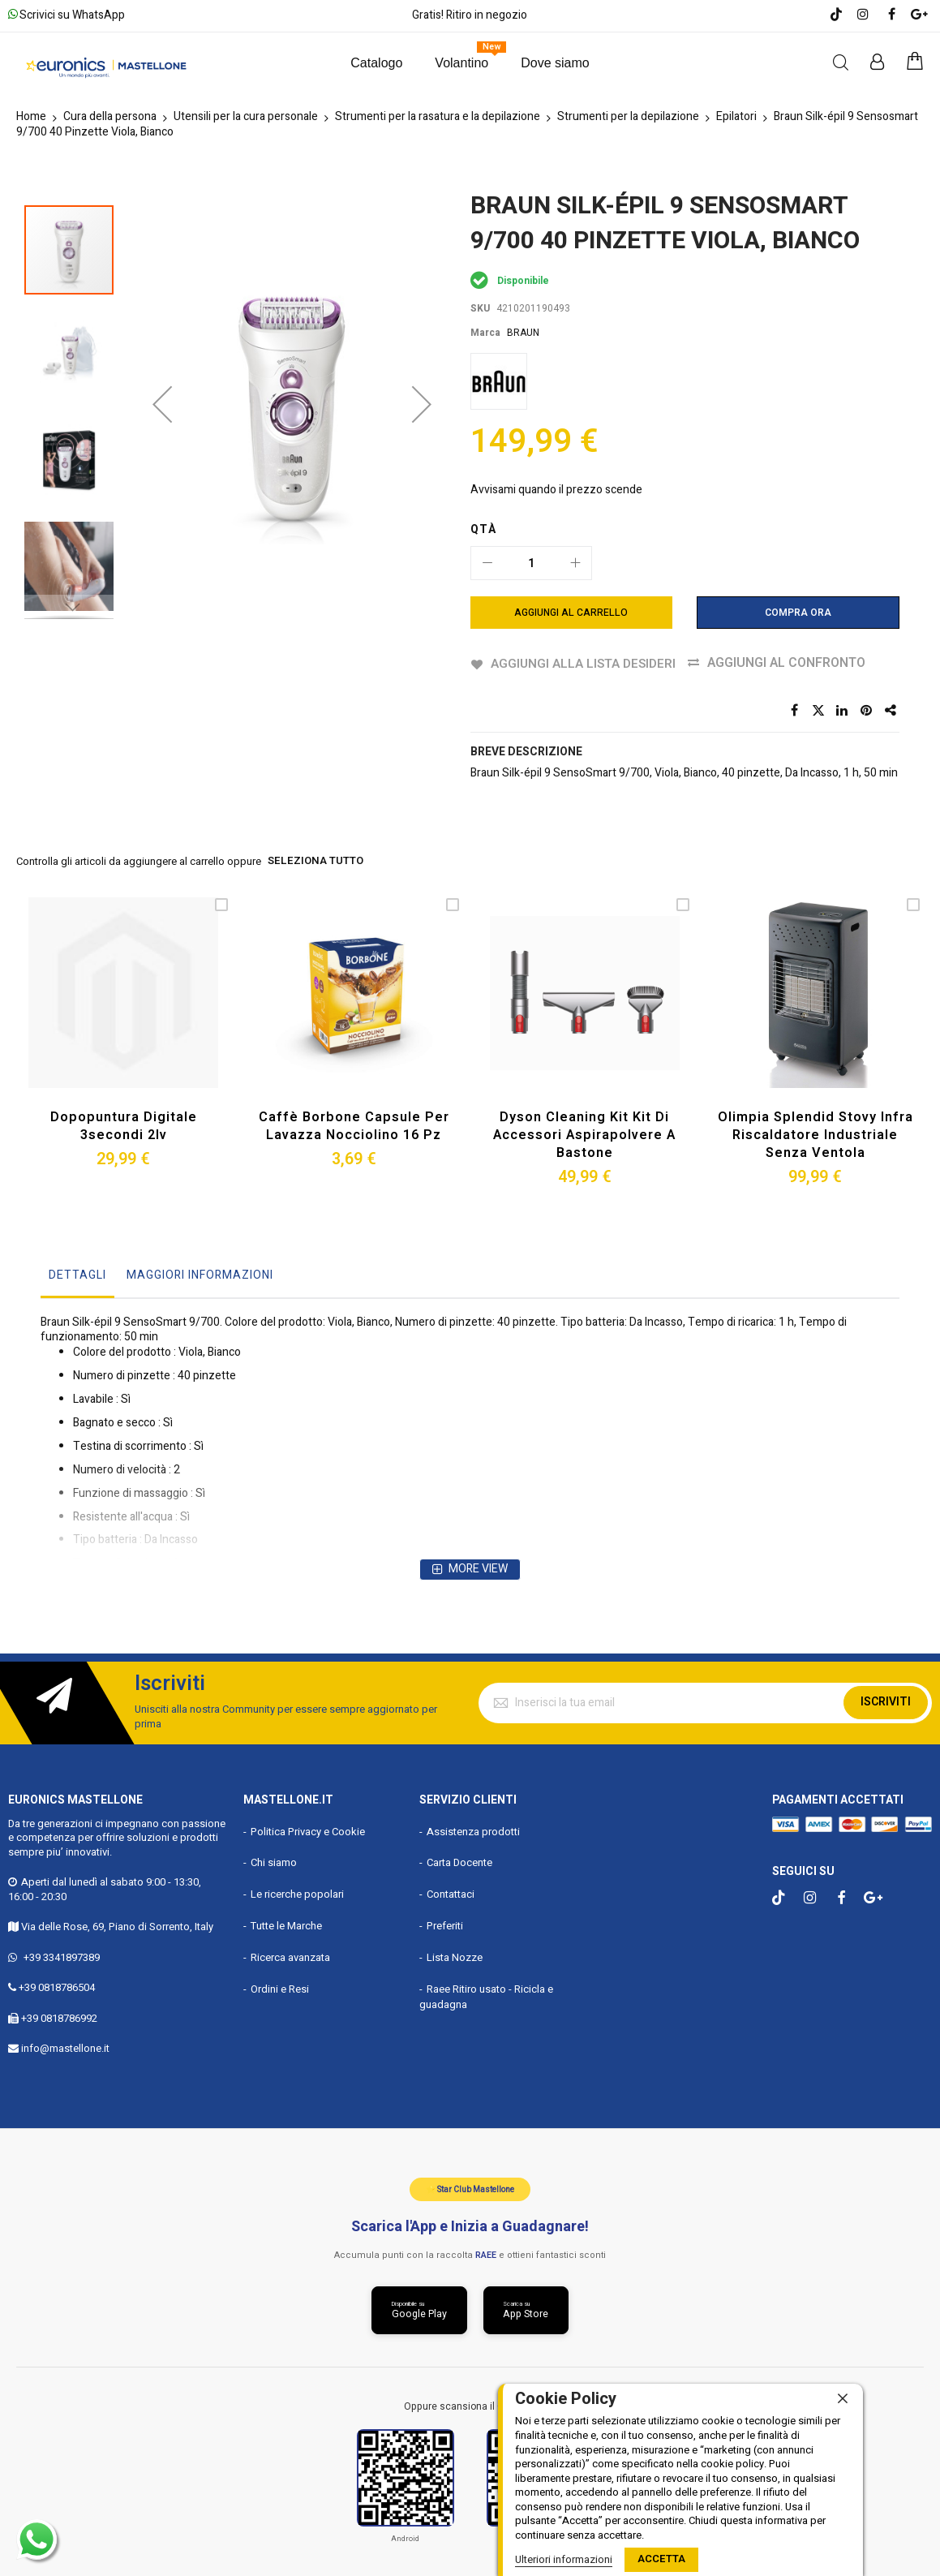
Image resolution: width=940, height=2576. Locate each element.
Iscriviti (886, 1700)
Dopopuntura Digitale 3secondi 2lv (123, 1124)
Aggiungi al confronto (789, 663)
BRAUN (523, 332)
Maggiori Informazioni (200, 1273)
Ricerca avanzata (290, 1955)
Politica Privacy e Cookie (308, 1830)
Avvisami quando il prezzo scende (556, 489)
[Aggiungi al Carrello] (571, 612)
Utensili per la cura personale (246, 116)
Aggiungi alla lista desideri (584, 663)
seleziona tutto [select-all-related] (315, 861)
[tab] (77, 1278)
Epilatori (736, 116)
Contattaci (450, 1893)
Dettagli (77, 1273)
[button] (162, 367)
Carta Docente (459, 1861)
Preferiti (445, 1925)
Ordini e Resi (280, 1987)
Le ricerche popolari (297, 1893)
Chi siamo (274, 1861)
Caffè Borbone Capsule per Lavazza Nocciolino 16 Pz (354, 1124)
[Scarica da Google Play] (419, 2309)
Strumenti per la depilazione (628, 116)
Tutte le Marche (286, 1925)
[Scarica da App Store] (526, 2309)
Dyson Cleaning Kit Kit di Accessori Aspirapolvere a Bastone (584, 1133)
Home (31, 116)
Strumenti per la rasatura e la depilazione (437, 116)
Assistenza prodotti (473, 1830)
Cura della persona (110, 116)
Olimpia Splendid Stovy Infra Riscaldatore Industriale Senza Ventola (815, 1133)
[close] (843, 2399)
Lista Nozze (455, 1955)
